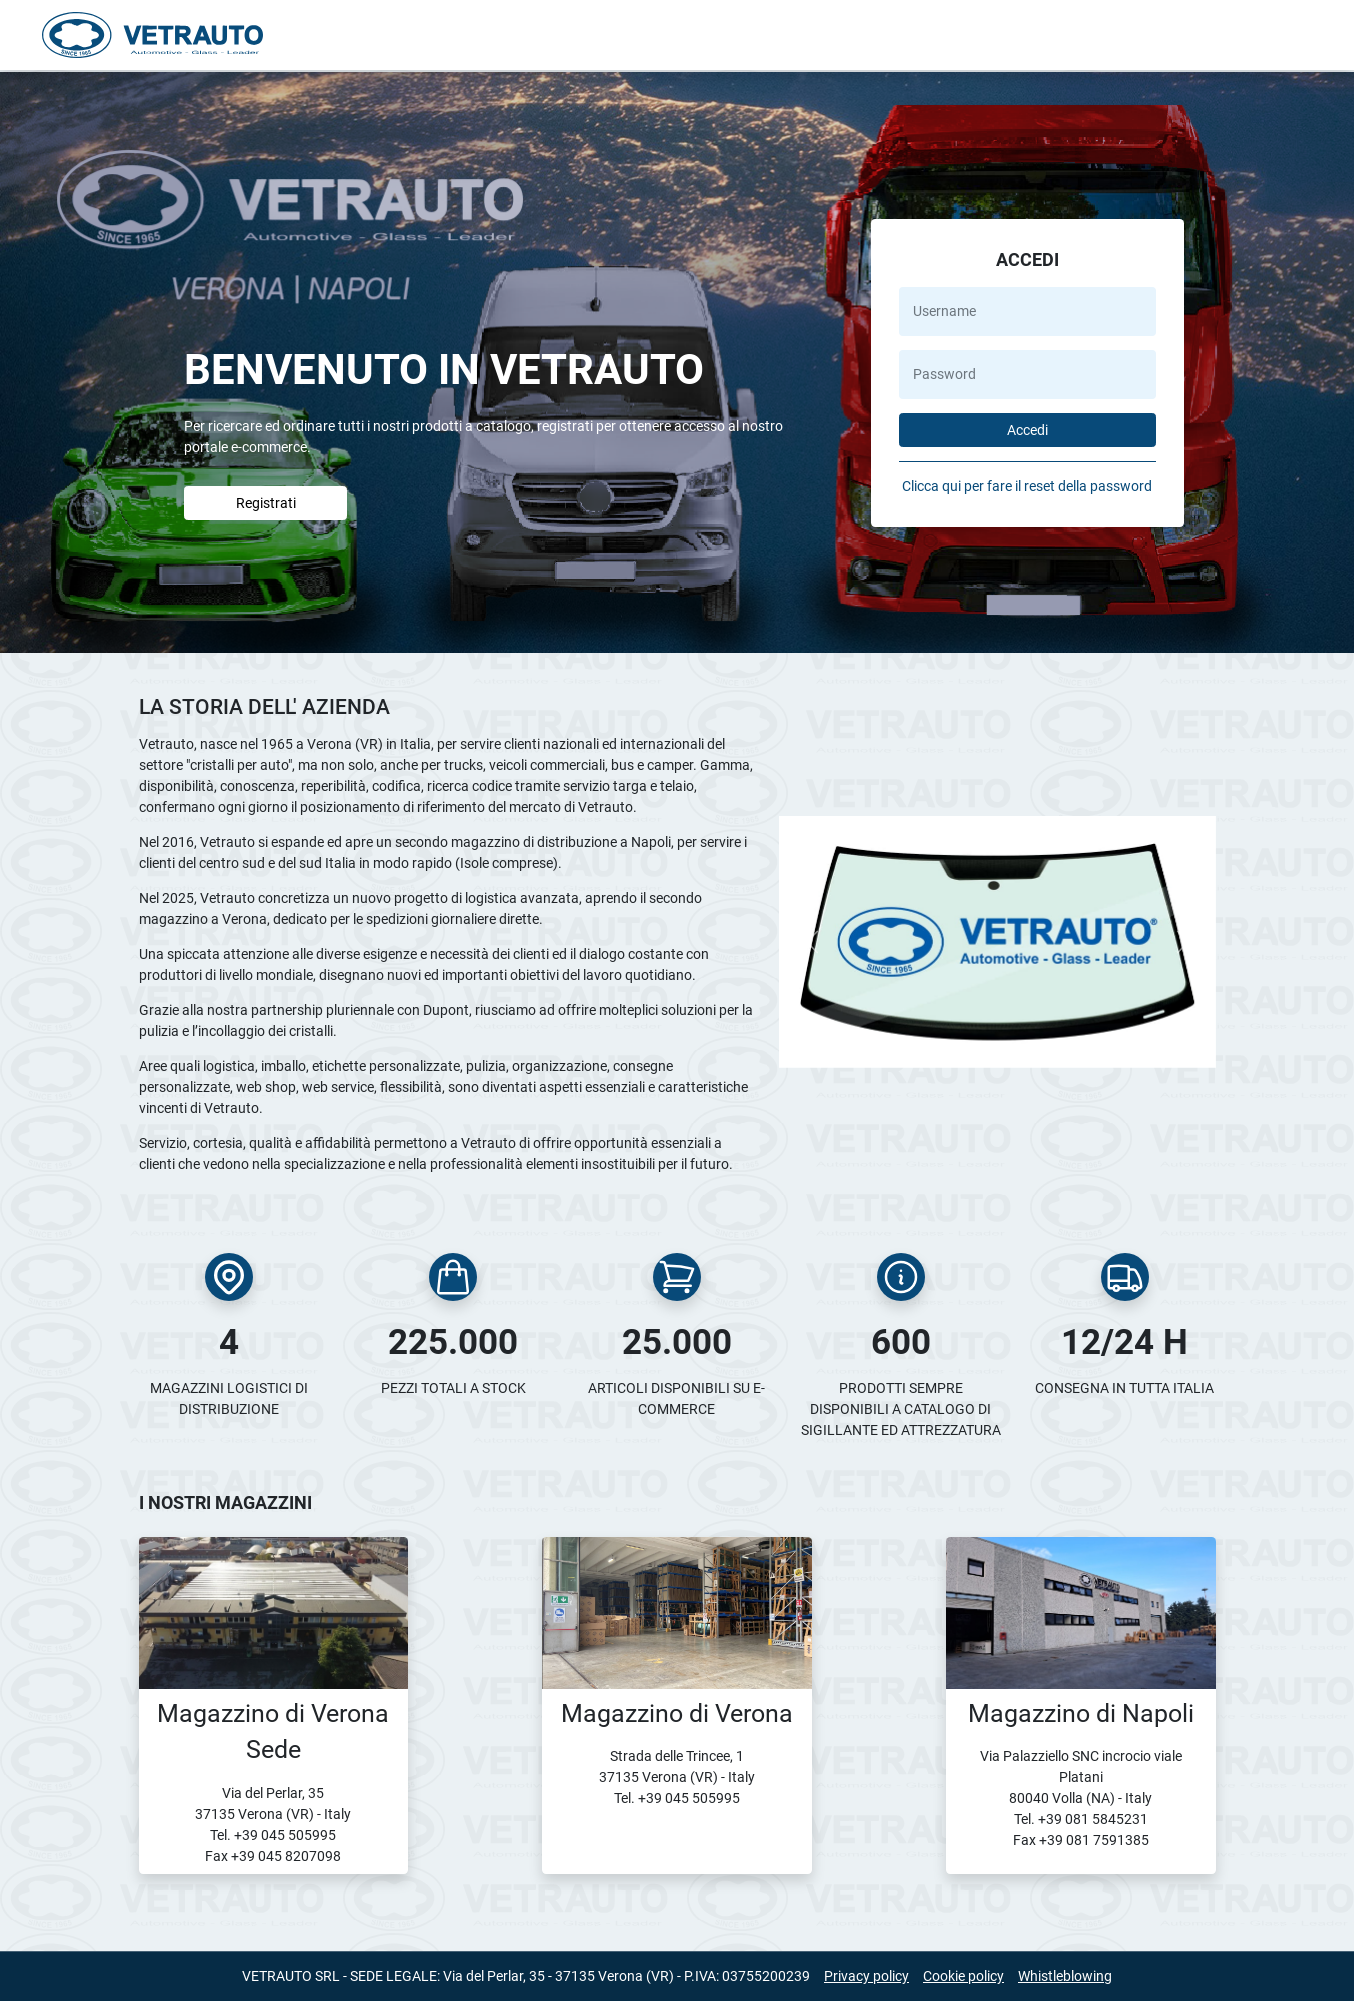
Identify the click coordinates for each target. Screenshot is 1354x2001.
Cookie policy (963, 1976)
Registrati (266, 503)
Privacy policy (866, 1976)
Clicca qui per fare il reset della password (1027, 486)
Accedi (1027, 430)
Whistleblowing (1065, 1976)
